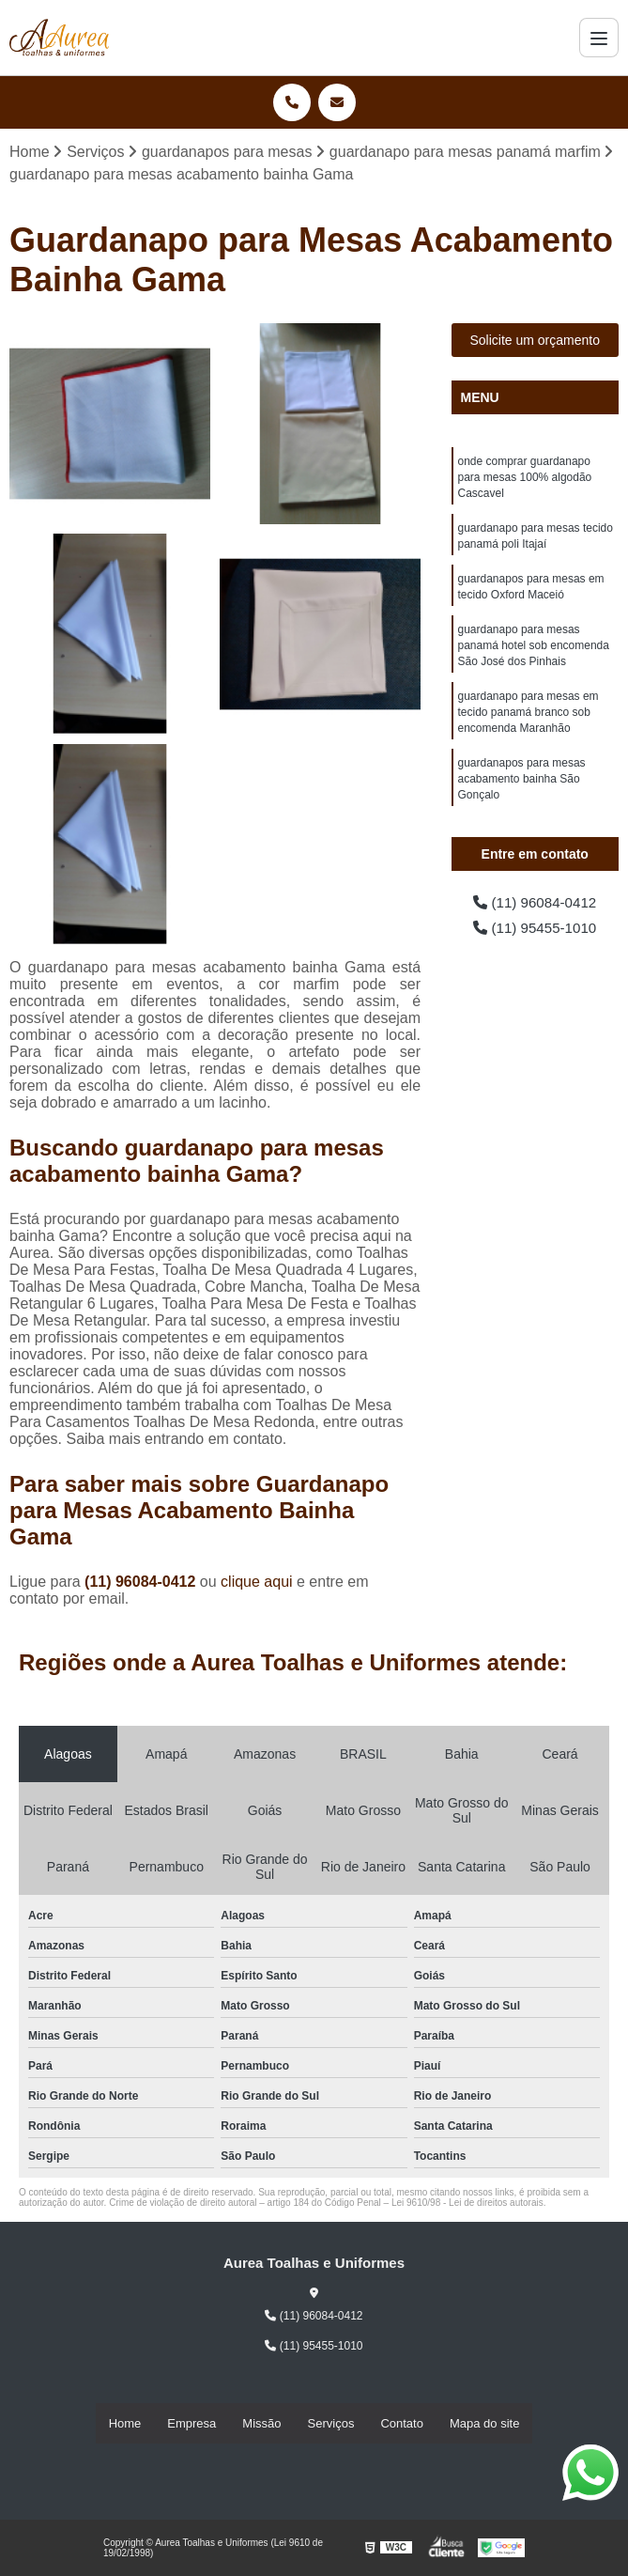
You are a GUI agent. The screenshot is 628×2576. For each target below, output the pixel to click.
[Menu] (598, 37)
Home (125, 2423)
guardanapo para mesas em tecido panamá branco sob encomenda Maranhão (528, 723)
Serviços (331, 2423)
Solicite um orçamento (534, 341)
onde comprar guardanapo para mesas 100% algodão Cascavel (525, 479)
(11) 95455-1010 (534, 930)
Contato (401, 2423)
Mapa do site (484, 2423)
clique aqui (257, 1583)
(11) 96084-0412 (142, 1583)
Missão (261, 2423)
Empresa (191, 2423)
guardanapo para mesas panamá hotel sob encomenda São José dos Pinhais (533, 653)
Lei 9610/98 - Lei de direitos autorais (467, 2203)
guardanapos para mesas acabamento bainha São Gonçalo (522, 792)
